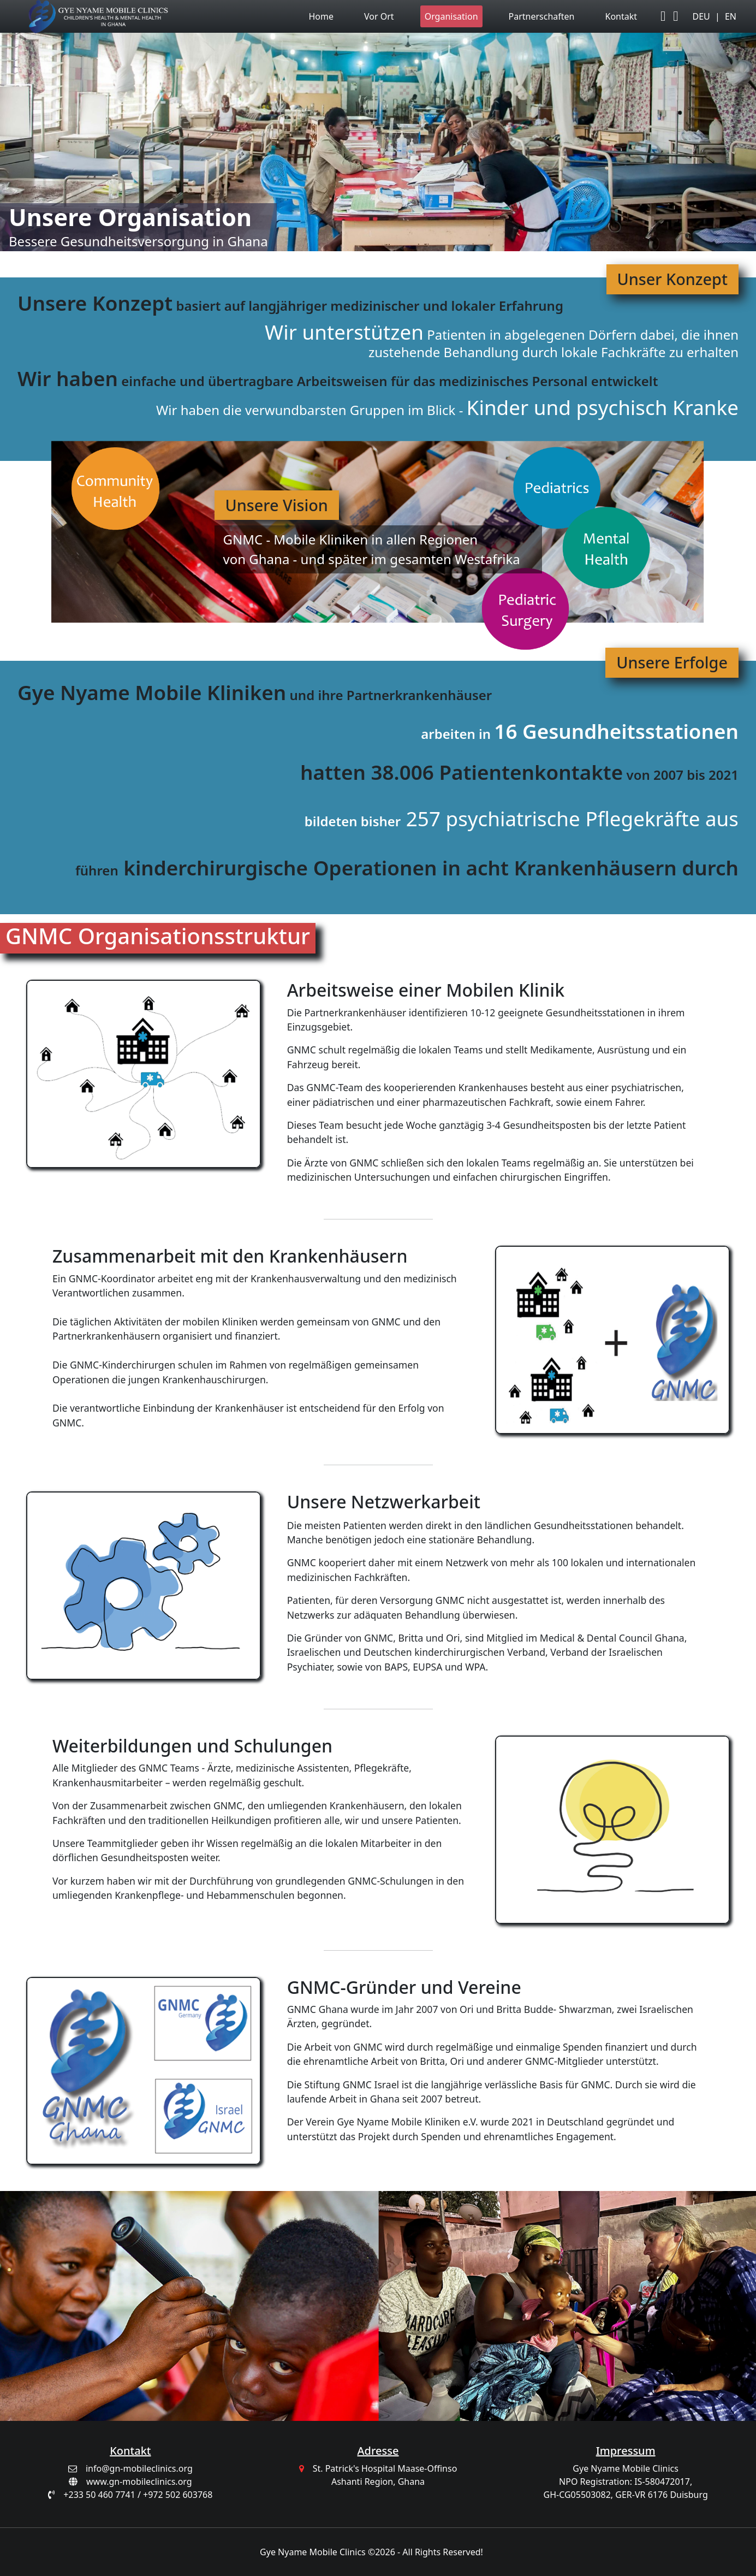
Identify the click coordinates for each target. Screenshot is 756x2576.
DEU (701, 16)
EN (730, 16)
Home (321, 16)
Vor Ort (379, 16)
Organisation (451, 16)
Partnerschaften (542, 16)
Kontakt (621, 16)
